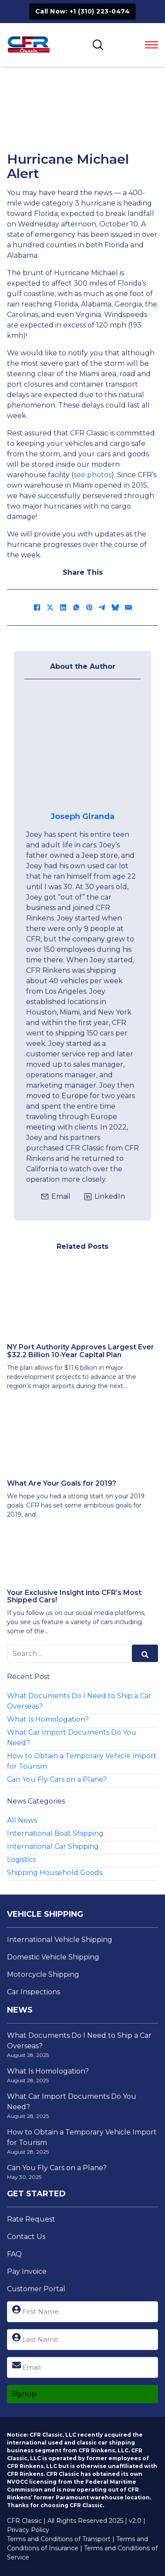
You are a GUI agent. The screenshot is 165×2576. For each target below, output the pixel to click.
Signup (24, 2394)
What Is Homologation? (48, 1719)
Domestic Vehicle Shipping (53, 1957)
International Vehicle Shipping (59, 1939)
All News (22, 1820)
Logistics (21, 1859)
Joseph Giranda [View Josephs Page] (82, 816)
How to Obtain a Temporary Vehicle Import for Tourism (82, 1761)
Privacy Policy (28, 2530)
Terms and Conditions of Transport (59, 2539)
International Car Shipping (53, 1846)
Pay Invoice (27, 2271)
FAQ (14, 2254)
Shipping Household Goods (54, 1872)
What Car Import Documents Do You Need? (71, 1737)
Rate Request (31, 2219)
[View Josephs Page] (82, 746)
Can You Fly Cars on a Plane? (57, 1779)
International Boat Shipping (55, 1833)
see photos (92, 475)
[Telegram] (102, 607)
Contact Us (26, 2236)
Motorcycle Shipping (43, 1974)
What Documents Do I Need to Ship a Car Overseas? (79, 1701)
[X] (50, 607)
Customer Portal (36, 2289)
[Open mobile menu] (151, 44)
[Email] (128, 607)
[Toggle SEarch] (98, 45)
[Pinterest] (89, 607)
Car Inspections (33, 1992)
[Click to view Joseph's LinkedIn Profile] (104, 1196)
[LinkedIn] (63, 607)
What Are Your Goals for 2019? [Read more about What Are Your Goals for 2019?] (61, 1483)
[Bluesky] (115, 607)
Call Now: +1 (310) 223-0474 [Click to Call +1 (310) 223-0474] (82, 11)
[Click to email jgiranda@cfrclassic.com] (55, 1196)
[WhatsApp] (76, 607)
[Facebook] (37, 607)
